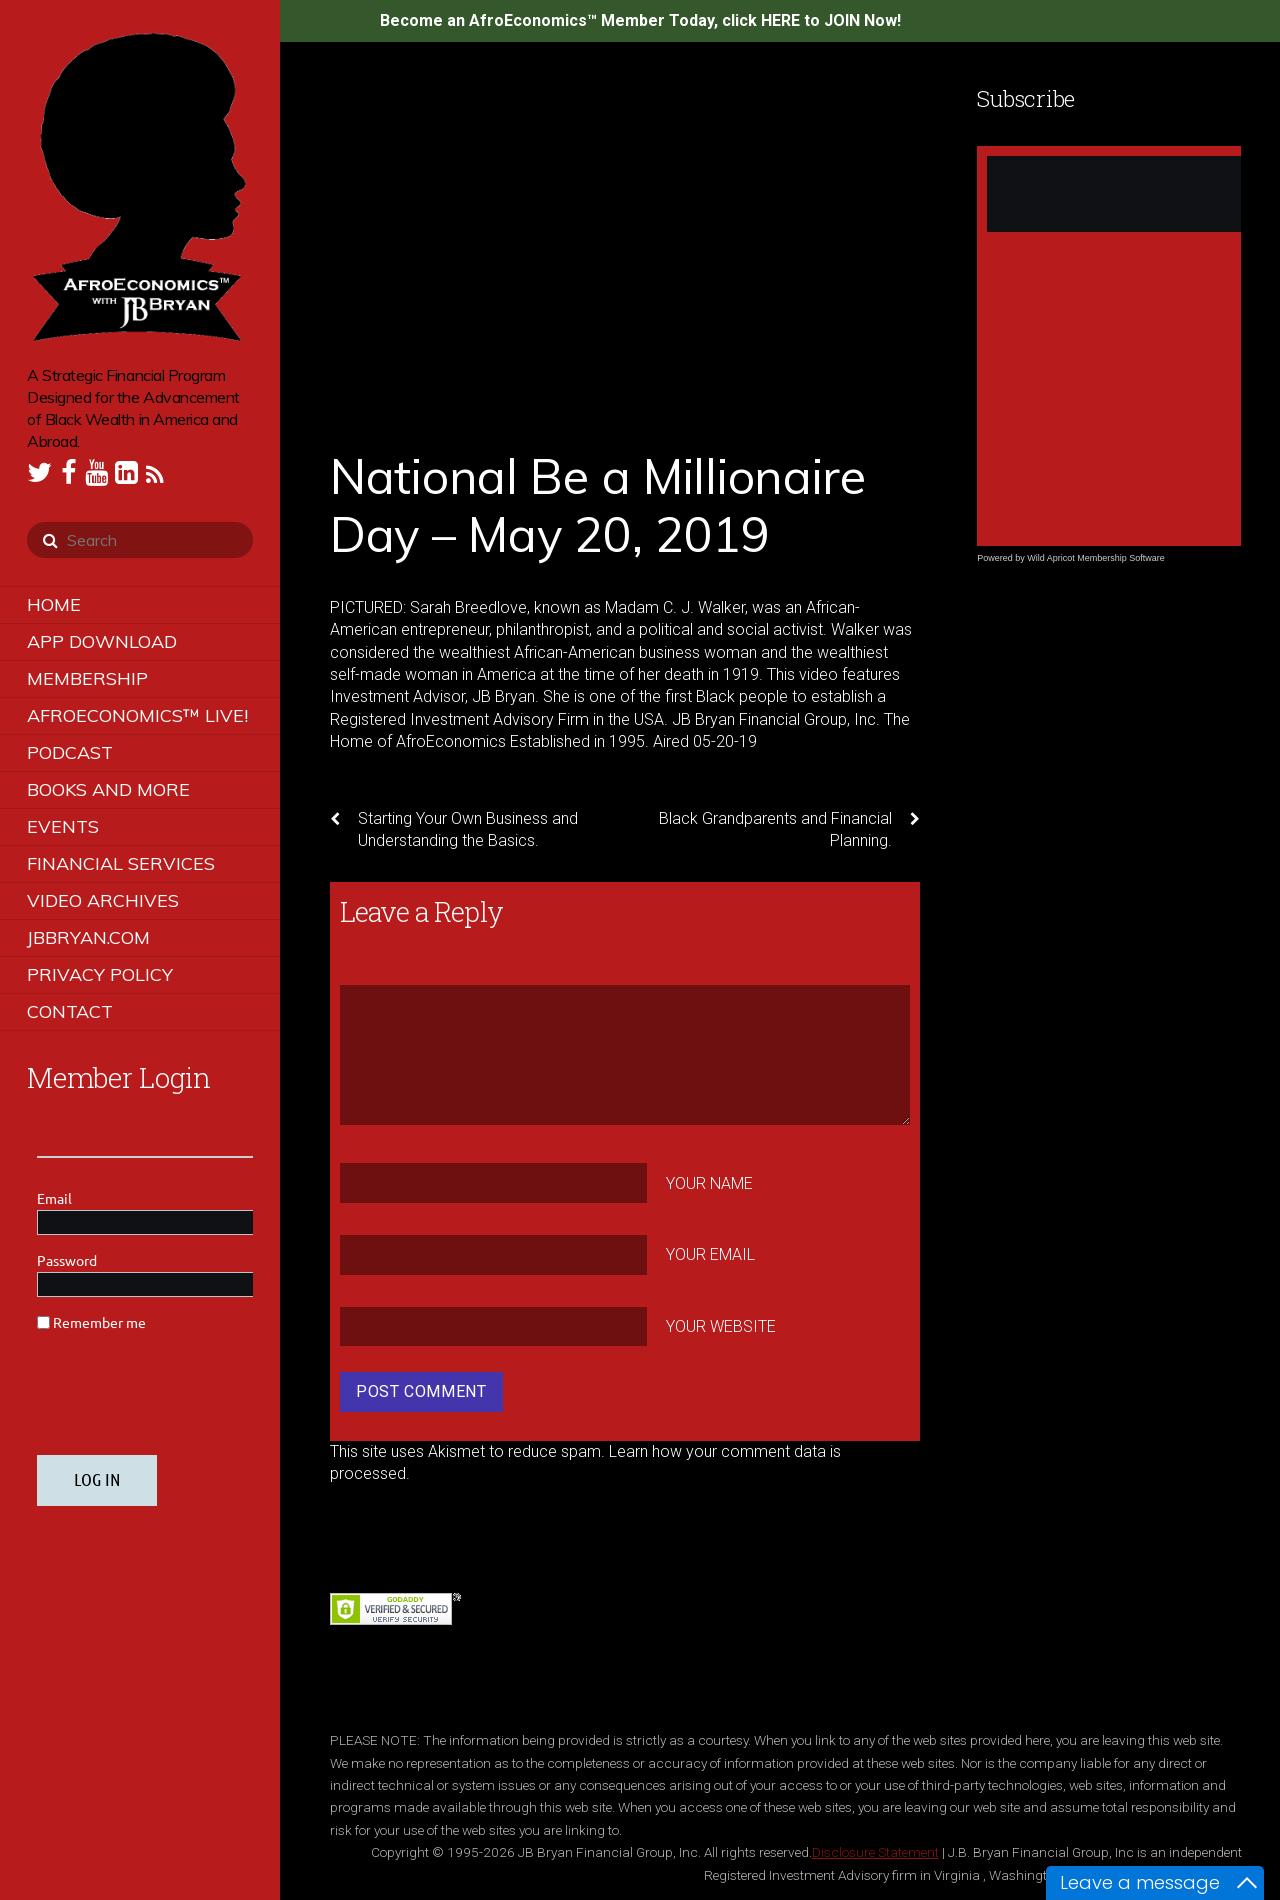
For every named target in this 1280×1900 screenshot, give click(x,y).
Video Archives (103, 900)
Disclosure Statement (875, 1852)
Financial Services (121, 863)
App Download (102, 641)
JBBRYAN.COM (88, 937)
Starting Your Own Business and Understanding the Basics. (454, 829)
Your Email (710, 1254)
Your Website (721, 1326)
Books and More (108, 789)
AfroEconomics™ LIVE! (137, 715)
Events (63, 826)
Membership (87, 678)
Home (54, 604)
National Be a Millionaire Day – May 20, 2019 (598, 505)
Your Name (709, 1182)
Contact (70, 1011)
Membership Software (1121, 558)
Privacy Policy (100, 974)
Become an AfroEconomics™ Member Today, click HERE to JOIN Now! (640, 20)
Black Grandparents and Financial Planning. (789, 829)
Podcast (70, 752)
